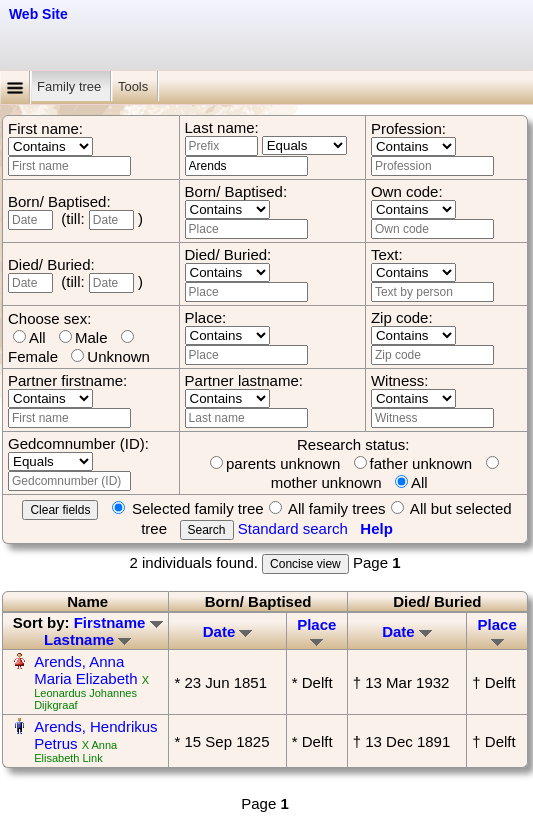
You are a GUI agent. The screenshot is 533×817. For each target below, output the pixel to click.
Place (316, 631)
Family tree (71, 86)
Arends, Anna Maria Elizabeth (85, 670)
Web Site (38, 14)
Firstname (118, 622)
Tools (135, 86)
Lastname (87, 639)
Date (228, 631)
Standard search (293, 528)
